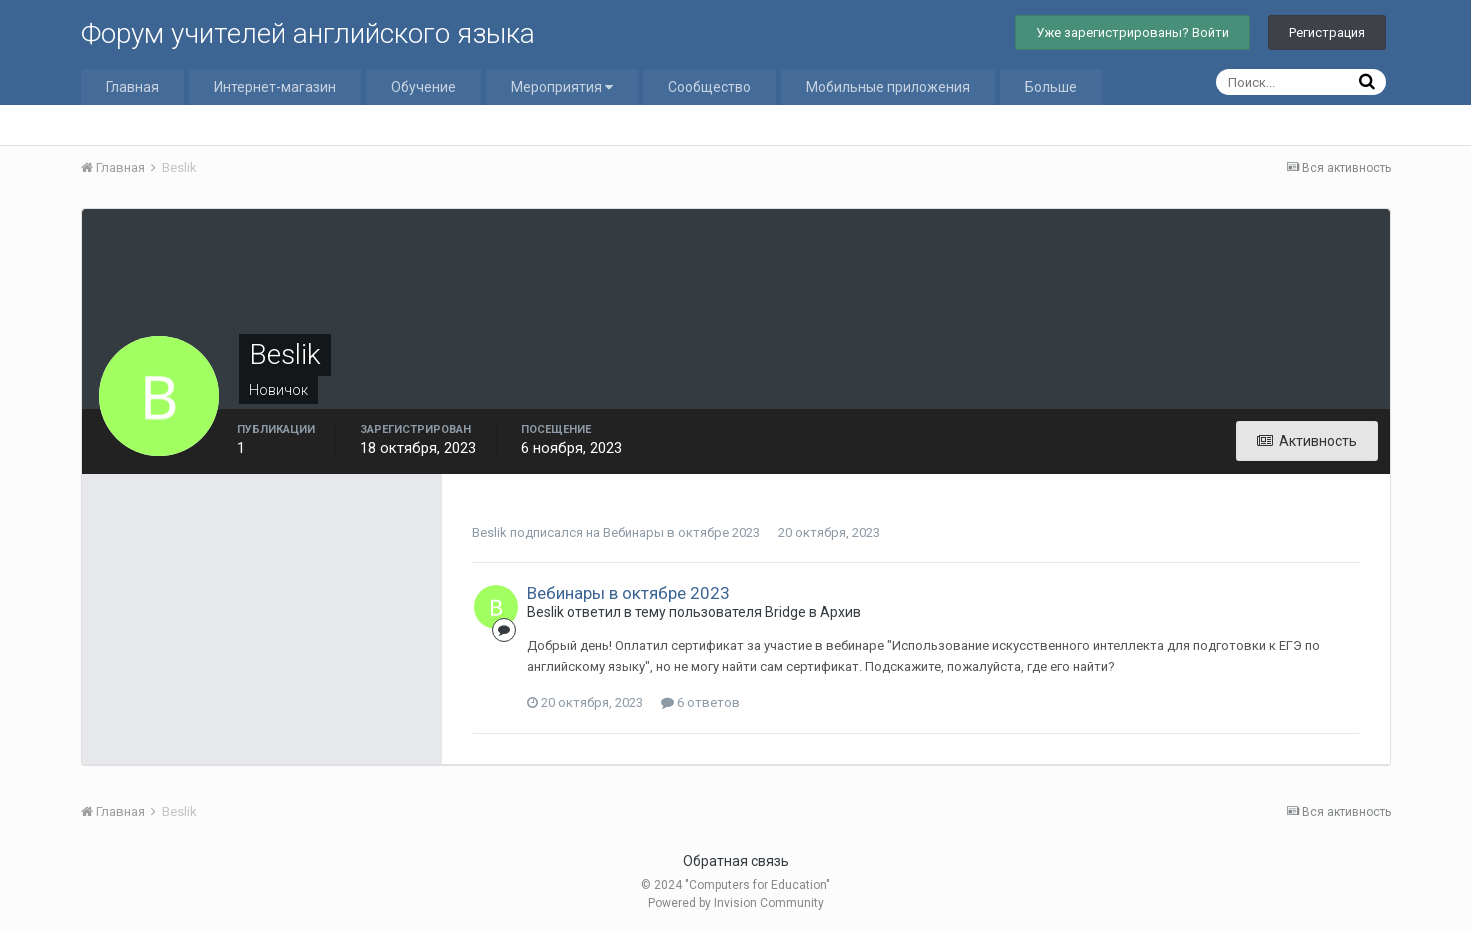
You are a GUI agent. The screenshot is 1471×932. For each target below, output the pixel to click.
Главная (132, 87)
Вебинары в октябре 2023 (681, 532)
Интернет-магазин (275, 87)
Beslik (489, 532)
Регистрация (1327, 32)
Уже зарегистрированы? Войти (1132, 32)
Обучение (423, 87)
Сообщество (709, 87)
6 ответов (700, 702)
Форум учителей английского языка (308, 33)
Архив (840, 612)
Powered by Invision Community (736, 903)
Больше (1051, 87)
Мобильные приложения (888, 87)
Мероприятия (562, 87)
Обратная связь (736, 861)
